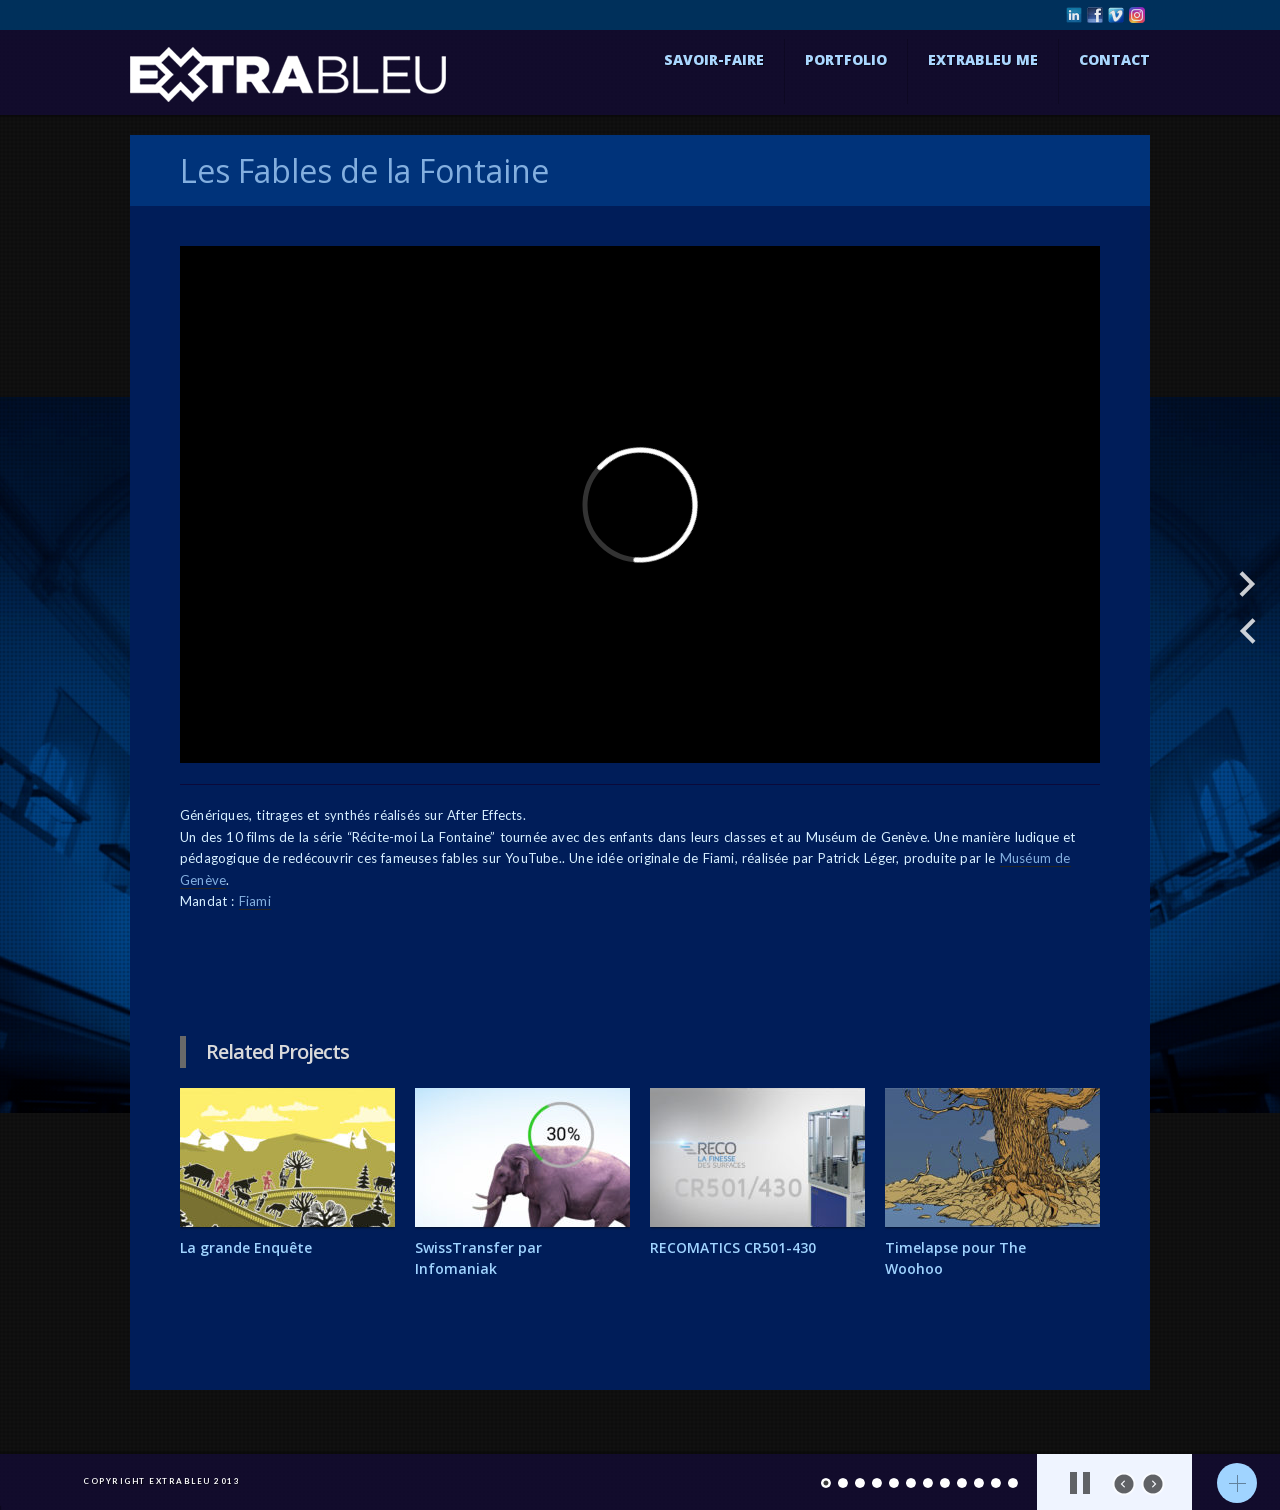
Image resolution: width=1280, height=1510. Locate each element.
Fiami (255, 901)
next (1153, 1484)
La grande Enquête (246, 1247)
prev (1124, 1484)
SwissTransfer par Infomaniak (478, 1258)
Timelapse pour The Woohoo (955, 1258)
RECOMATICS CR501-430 (733, 1247)
